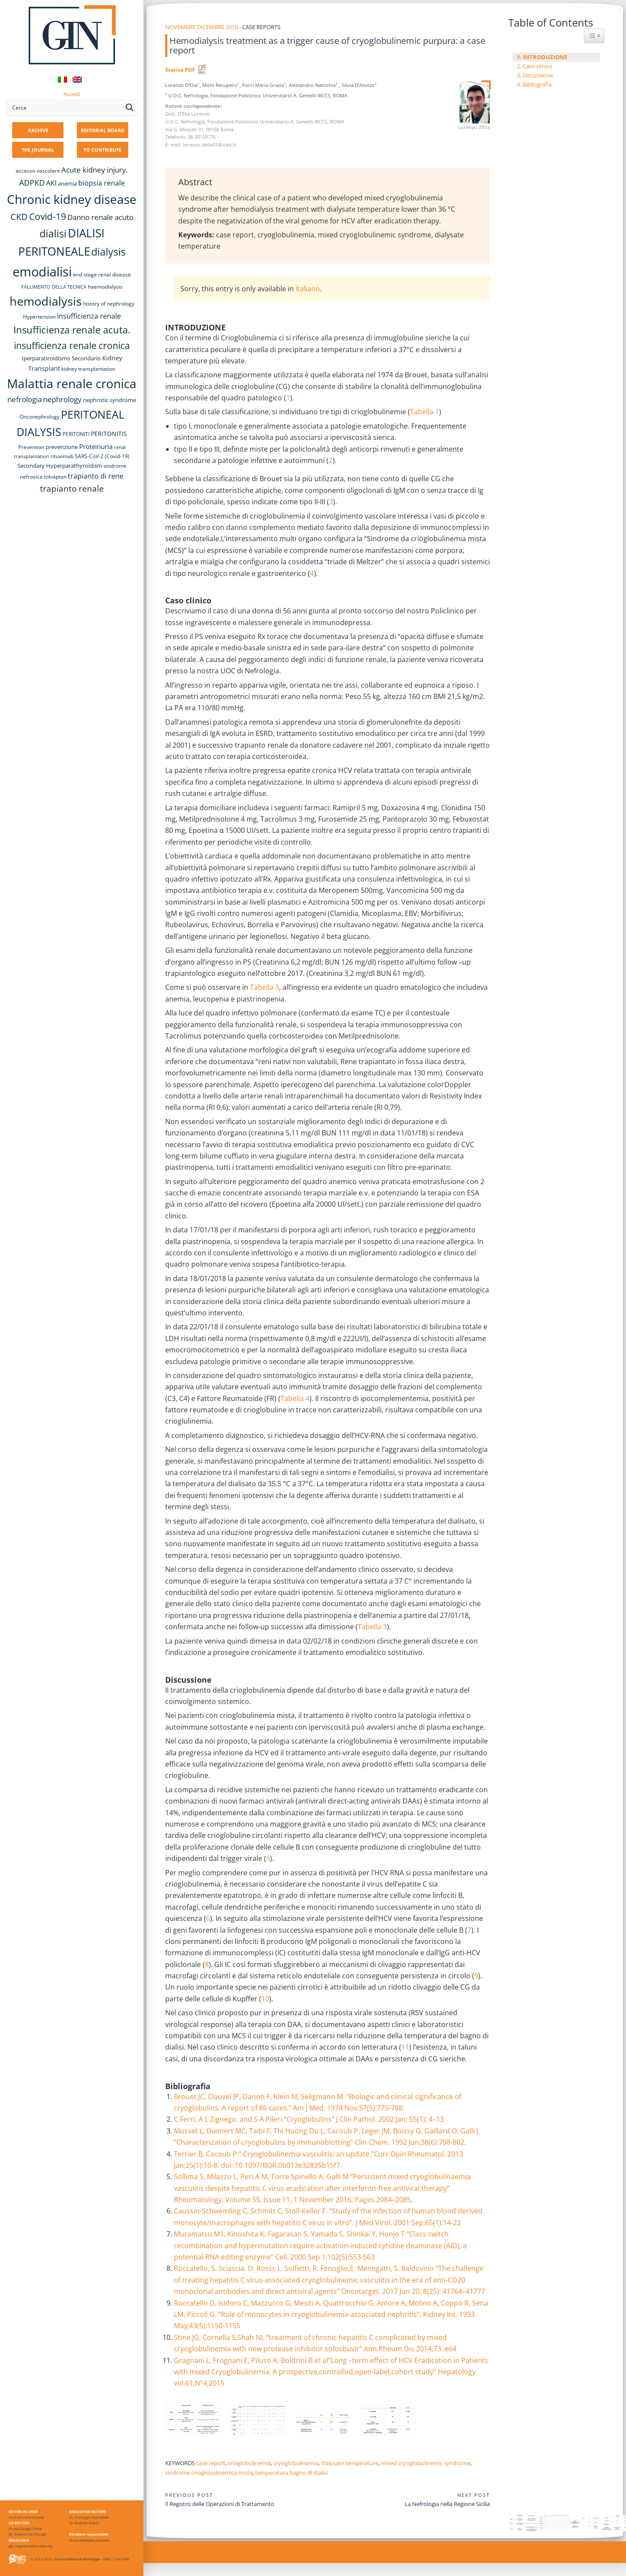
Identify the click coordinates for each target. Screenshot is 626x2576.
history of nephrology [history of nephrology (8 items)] (108, 303)
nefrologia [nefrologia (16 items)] (24, 399)
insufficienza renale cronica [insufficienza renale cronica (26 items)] (72, 345)
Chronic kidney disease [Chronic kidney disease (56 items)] (72, 199)
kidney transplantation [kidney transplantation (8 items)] (88, 369)
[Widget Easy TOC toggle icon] (594, 35)
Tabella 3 (264, 987)
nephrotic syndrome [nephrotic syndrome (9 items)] (109, 400)
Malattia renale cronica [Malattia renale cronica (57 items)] (72, 383)
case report (210, 2463)
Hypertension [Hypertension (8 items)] (39, 316)
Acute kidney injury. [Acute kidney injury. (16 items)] (94, 170)
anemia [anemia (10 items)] (67, 183)
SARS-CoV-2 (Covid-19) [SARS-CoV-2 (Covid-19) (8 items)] (102, 456)
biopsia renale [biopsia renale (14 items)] (101, 183)
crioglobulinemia (249, 2463)
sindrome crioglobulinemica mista (209, 2472)
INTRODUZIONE (545, 57)
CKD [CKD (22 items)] (19, 217)
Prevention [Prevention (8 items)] (31, 447)
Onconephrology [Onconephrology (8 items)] (40, 416)
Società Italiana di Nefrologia (77, 2558)
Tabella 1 (424, 411)
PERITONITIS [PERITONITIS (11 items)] (109, 433)
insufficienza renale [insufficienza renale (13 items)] (89, 316)
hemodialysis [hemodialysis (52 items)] (46, 301)
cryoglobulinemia (295, 2463)
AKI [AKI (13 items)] (51, 183)
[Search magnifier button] (129, 107)
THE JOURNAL (38, 149)
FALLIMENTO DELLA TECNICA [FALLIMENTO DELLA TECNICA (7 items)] (54, 287)
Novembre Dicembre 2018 (201, 27)
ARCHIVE (38, 130)
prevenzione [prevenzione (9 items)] (62, 447)
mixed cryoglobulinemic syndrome (425, 2463)
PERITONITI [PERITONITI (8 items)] (76, 434)
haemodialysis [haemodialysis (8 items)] (105, 286)
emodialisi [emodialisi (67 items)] (42, 271)
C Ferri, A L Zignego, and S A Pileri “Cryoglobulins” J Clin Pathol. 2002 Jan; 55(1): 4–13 (309, 2119)
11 (405, 2047)
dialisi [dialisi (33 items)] (53, 233)
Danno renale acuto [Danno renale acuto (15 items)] (100, 217)
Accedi (71, 94)
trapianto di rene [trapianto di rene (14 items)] (95, 476)
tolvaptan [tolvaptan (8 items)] (55, 476)
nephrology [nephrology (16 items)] (62, 399)
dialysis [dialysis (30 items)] (108, 252)
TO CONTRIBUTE (102, 149)
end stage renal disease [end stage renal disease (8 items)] (102, 274)
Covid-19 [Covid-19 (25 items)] (47, 216)
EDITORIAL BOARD (102, 130)
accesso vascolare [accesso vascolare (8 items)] (38, 170)
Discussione (538, 75)
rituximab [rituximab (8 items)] (61, 456)
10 (265, 1999)
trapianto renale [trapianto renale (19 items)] (72, 488)
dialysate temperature (349, 2463)
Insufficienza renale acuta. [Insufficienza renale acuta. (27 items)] (71, 329)
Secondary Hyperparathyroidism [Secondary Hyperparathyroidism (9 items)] (59, 465)
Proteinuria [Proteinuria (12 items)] (96, 446)
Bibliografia (537, 84)
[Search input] (65, 107)
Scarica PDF (180, 69)
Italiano (308, 288)
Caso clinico (538, 66)
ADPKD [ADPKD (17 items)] (32, 182)
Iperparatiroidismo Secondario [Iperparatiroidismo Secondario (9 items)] (61, 358)
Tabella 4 (295, 1398)
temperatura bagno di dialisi (291, 2472)
